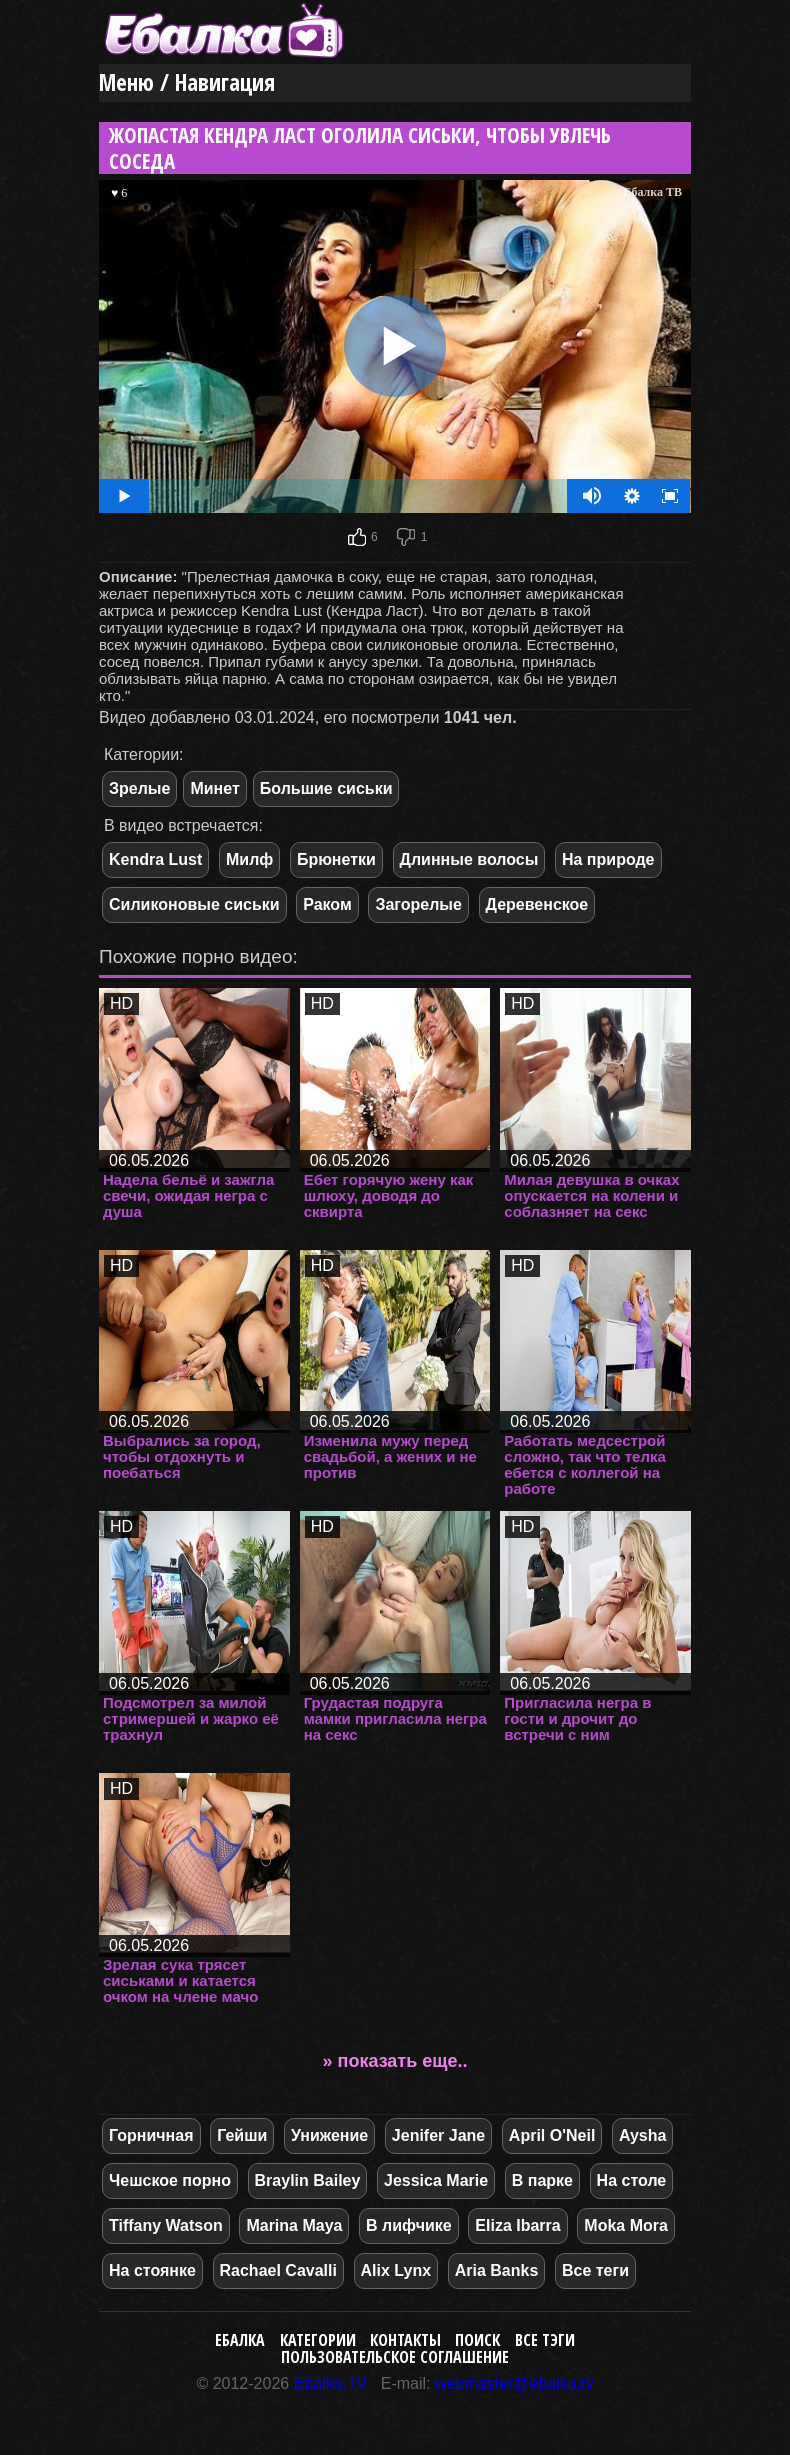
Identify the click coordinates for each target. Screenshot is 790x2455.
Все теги (595, 2270)
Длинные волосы (469, 859)
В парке (542, 2180)
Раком (327, 904)
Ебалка (240, 2340)
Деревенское (537, 904)
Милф (249, 859)
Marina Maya (294, 2225)
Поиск (477, 2340)
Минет (214, 788)
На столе (632, 2180)
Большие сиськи (326, 788)
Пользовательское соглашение (395, 2357)
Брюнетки (336, 859)
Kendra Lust (155, 859)
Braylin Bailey (308, 2180)
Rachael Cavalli (278, 2270)
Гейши (242, 2135)
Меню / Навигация (187, 82)
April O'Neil (552, 2135)
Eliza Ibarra (517, 2225)
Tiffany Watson (166, 2225)
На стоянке (152, 2270)
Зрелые (139, 788)
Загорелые (418, 904)
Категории (318, 2340)
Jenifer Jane (438, 2135)
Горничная (151, 2135)
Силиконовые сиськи (194, 904)
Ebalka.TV (331, 2383)
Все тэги (545, 2340)
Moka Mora (626, 2225)
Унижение (329, 2135)
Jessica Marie (436, 2180)
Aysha (642, 2135)
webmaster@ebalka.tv (514, 2383)
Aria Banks (497, 2270)
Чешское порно (170, 2180)
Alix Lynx (396, 2270)
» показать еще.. (395, 2061)
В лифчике (409, 2225)
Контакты (405, 2340)
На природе (608, 859)
